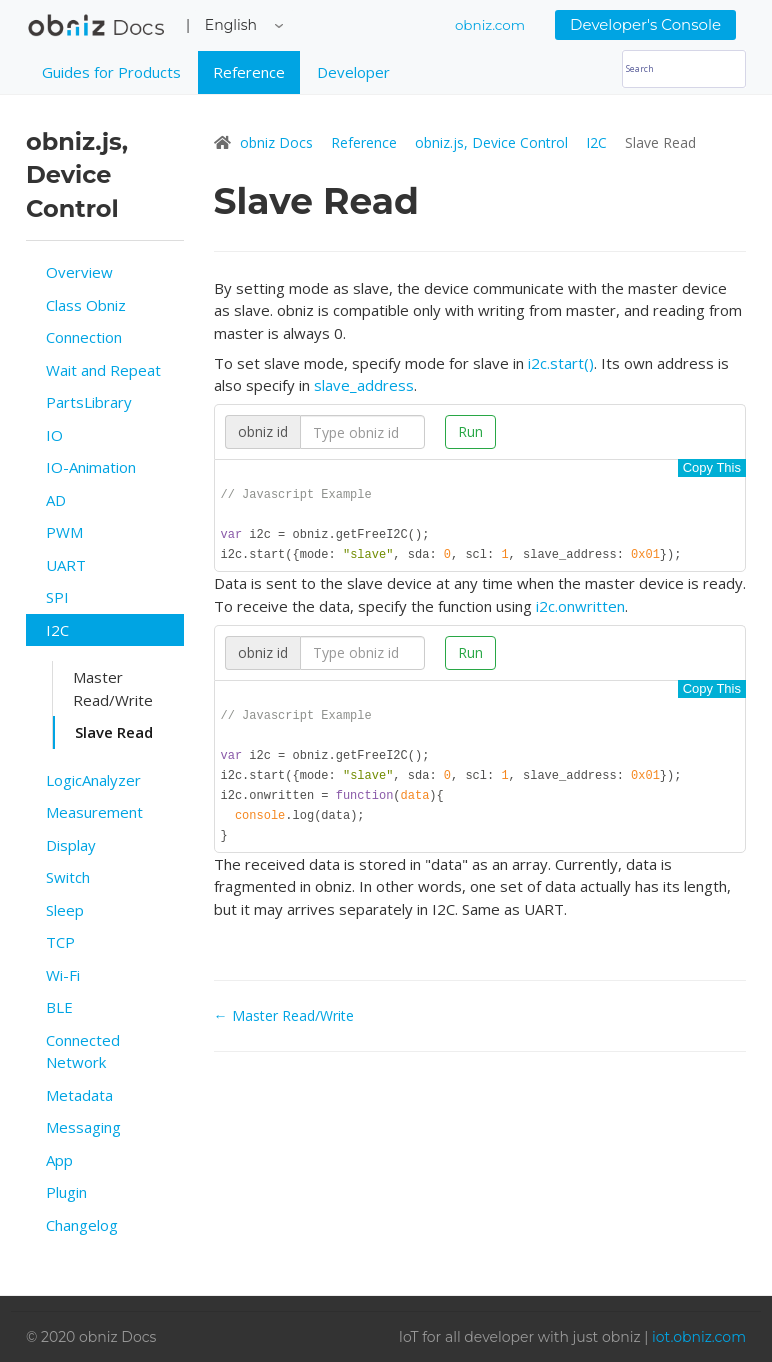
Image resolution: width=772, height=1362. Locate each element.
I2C (57, 630)
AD (56, 500)
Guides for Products (111, 72)
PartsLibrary (89, 402)
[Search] (684, 69)
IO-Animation (91, 467)
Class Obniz (86, 305)
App (59, 1160)
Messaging (83, 1127)
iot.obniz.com (699, 1337)
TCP (60, 942)
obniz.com (490, 25)
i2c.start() (561, 363)
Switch (68, 877)
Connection (84, 337)
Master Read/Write (113, 688)
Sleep (65, 910)
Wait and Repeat (103, 370)
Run (470, 431)
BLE (59, 1007)
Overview (79, 272)
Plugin (66, 1192)
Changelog (82, 1225)
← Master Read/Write (284, 1026)
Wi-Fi (63, 975)
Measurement (94, 812)
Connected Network (83, 1051)
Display (71, 845)
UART (66, 565)
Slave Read (114, 732)
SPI (57, 597)
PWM (64, 532)
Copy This (712, 467)
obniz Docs (96, 30)
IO (54, 435)
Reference (249, 72)
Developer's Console (645, 24)
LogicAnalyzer (93, 780)
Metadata (79, 1095)
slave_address (364, 385)
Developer (353, 72)
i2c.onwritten (580, 610)
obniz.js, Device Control (493, 142)
